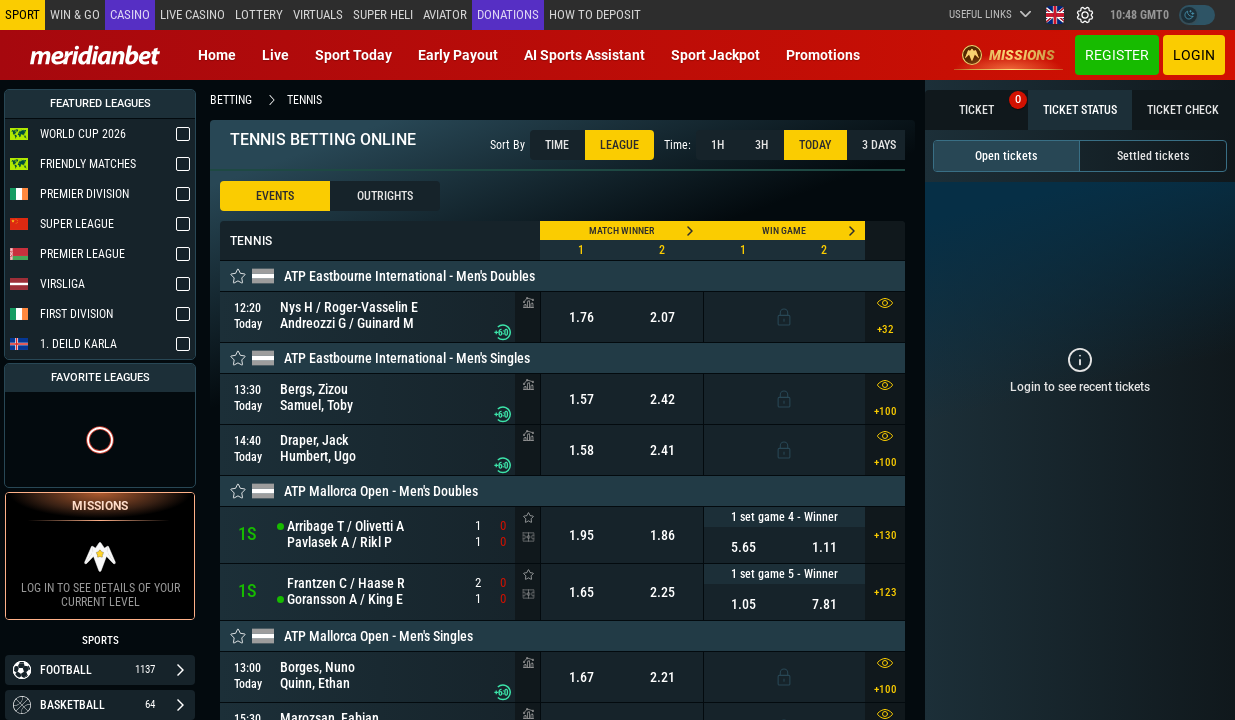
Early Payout (458, 55)
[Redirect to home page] (95, 55)
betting (231, 100)
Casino (130, 14)
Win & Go (75, 14)
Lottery (259, 14)
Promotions (823, 55)
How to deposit (595, 14)
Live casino (192, 14)
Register (1117, 55)
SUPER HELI (383, 14)
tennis (304, 100)
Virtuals (318, 14)
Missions (1008, 55)
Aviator (445, 14)
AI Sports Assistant (584, 55)
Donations (508, 14)
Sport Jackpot (715, 55)
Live (275, 55)
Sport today (353, 55)
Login (1194, 55)
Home (217, 55)
